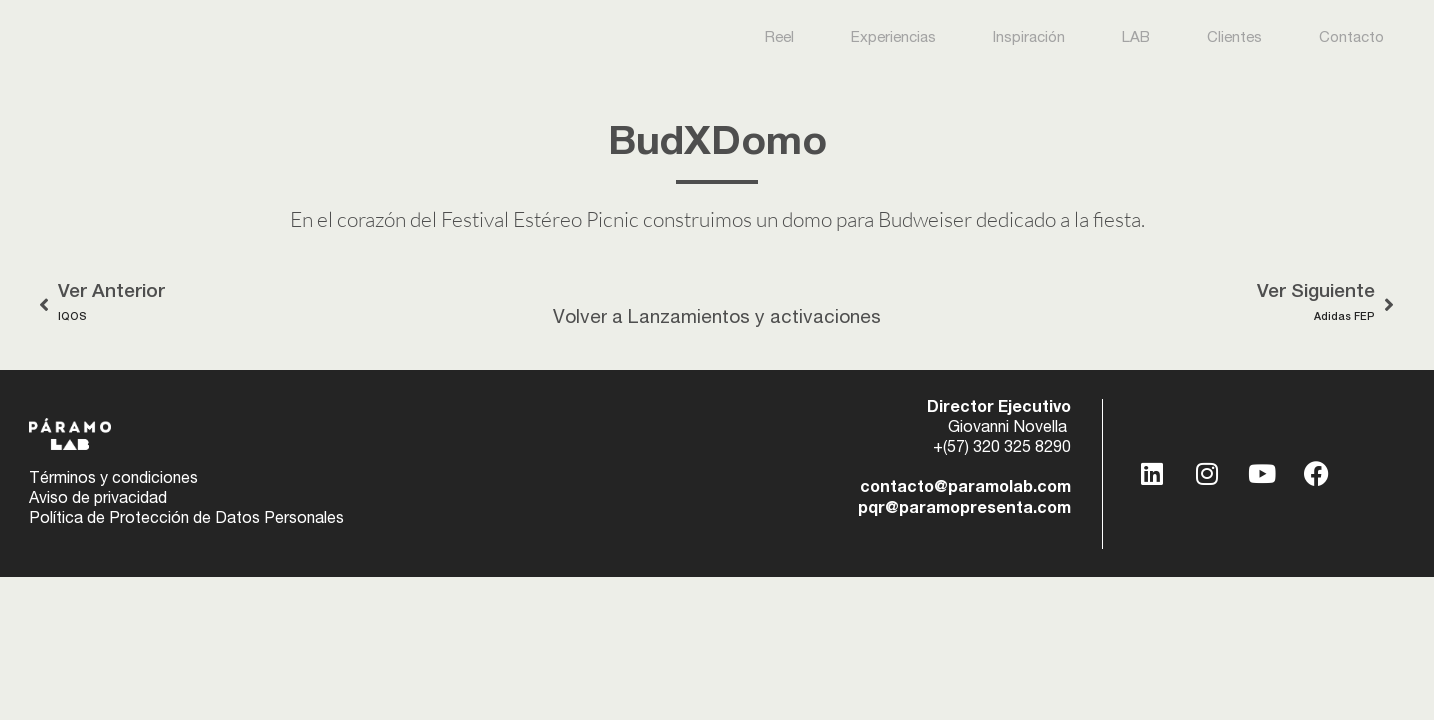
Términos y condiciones (113, 480)
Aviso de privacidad (98, 500)
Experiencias (893, 38)
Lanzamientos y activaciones (754, 318)
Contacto (1351, 38)
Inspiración (1029, 38)
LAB (1136, 38)
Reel (779, 38)
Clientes (1234, 38)
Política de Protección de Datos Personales (186, 520)
